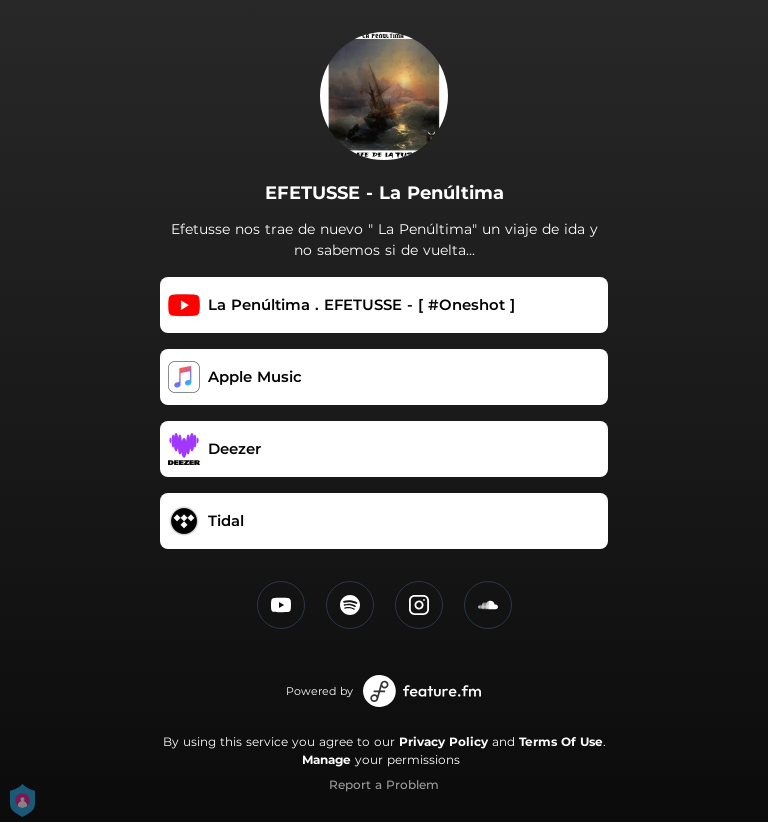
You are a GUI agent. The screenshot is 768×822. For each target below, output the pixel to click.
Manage (326, 759)
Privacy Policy (443, 741)
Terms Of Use (561, 741)
